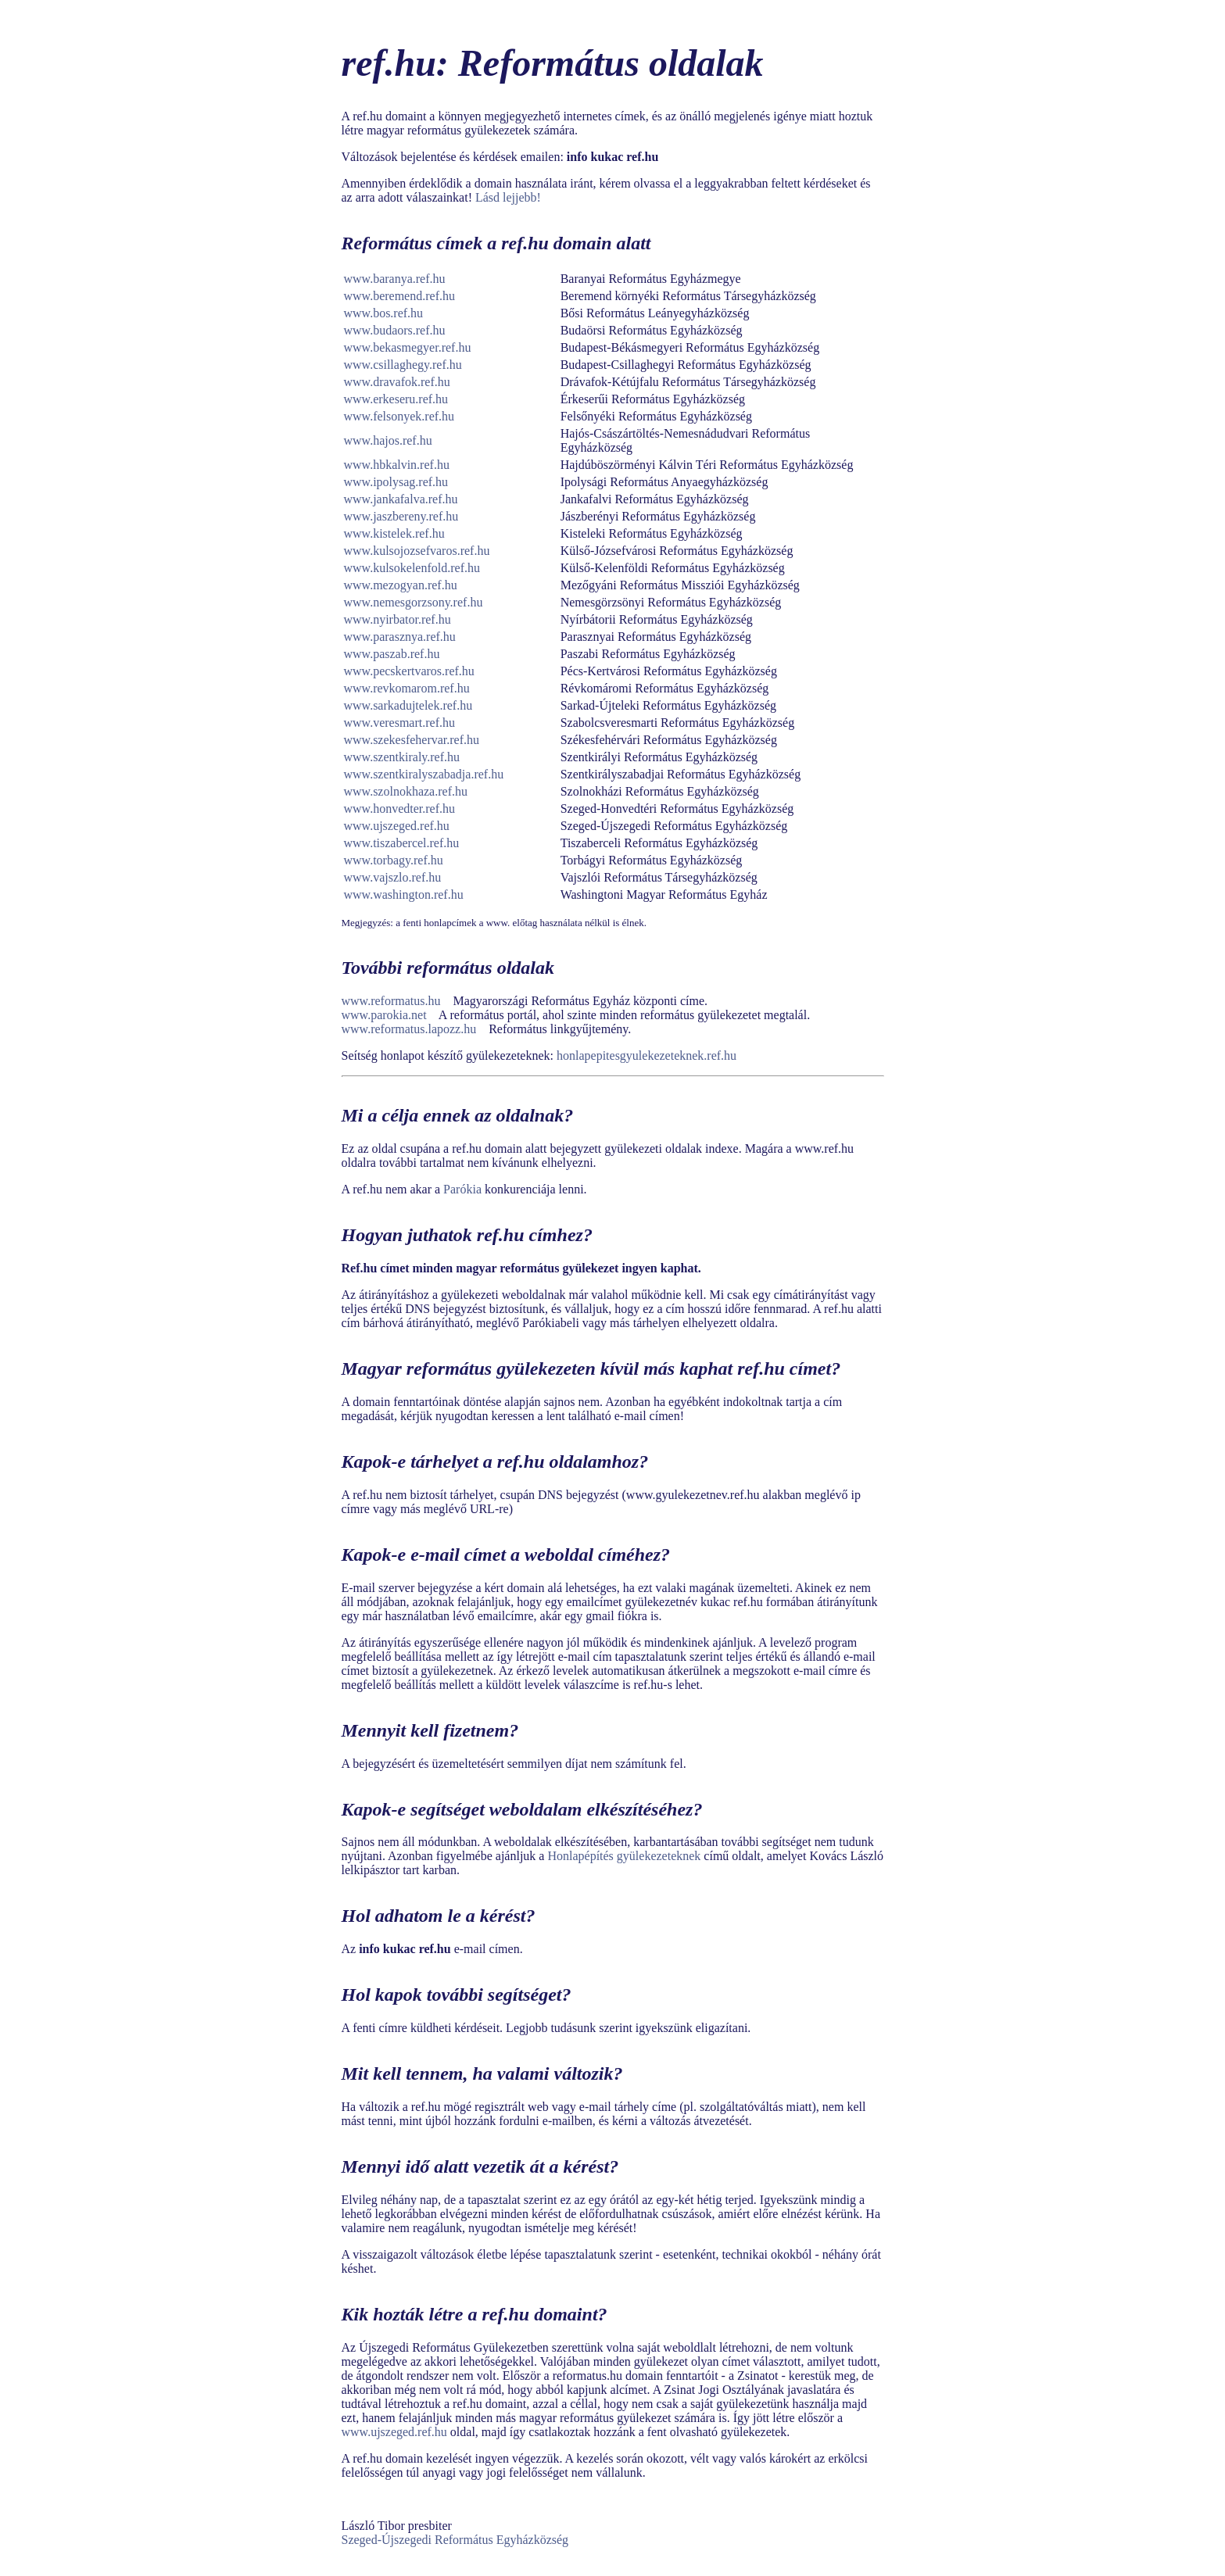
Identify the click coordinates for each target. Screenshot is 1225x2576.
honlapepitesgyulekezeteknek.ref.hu (646, 1055)
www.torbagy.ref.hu (393, 860)
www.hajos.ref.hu (388, 440)
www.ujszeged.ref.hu (397, 825)
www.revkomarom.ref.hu (407, 688)
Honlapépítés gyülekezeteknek (623, 1855)
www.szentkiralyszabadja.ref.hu (424, 774)
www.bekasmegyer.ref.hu (407, 347)
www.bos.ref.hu (384, 313)
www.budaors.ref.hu (395, 330)
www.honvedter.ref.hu (399, 808)
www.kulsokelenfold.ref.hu (412, 567)
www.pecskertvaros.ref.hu (409, 671)
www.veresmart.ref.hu (399, 722)
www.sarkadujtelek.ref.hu (408, 705)
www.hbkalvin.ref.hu (397, 464)
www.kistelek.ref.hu (394, 533)
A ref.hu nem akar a (393, 1189)
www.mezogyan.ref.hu (400, 585)
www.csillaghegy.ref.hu (403, 364)
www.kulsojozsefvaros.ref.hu (417, 550)
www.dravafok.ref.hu (397, 381)
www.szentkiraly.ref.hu (402, 757)
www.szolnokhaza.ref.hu (405, 791)
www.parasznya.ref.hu (400, 636)
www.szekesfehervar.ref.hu (412, 739)
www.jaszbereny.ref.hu (401, 516)
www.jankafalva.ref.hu (401, 499)
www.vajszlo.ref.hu (393, 877)
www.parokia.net (384, 1014)
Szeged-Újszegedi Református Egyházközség (455, 2539)
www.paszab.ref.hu (392, 653)
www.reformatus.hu (391, 1000)
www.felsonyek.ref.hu (399, 416)
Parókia (462, 1189)
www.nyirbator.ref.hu (397, 619)
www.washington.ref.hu (404, 894)
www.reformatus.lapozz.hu (409, 1029)
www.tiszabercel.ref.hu (402, 843)
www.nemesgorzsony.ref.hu (413, 602)
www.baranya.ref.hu (395, 278)
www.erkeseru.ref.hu (396, 399)
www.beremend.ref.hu (399, 295)
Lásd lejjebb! (508, 197)
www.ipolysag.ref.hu (396, 481)
